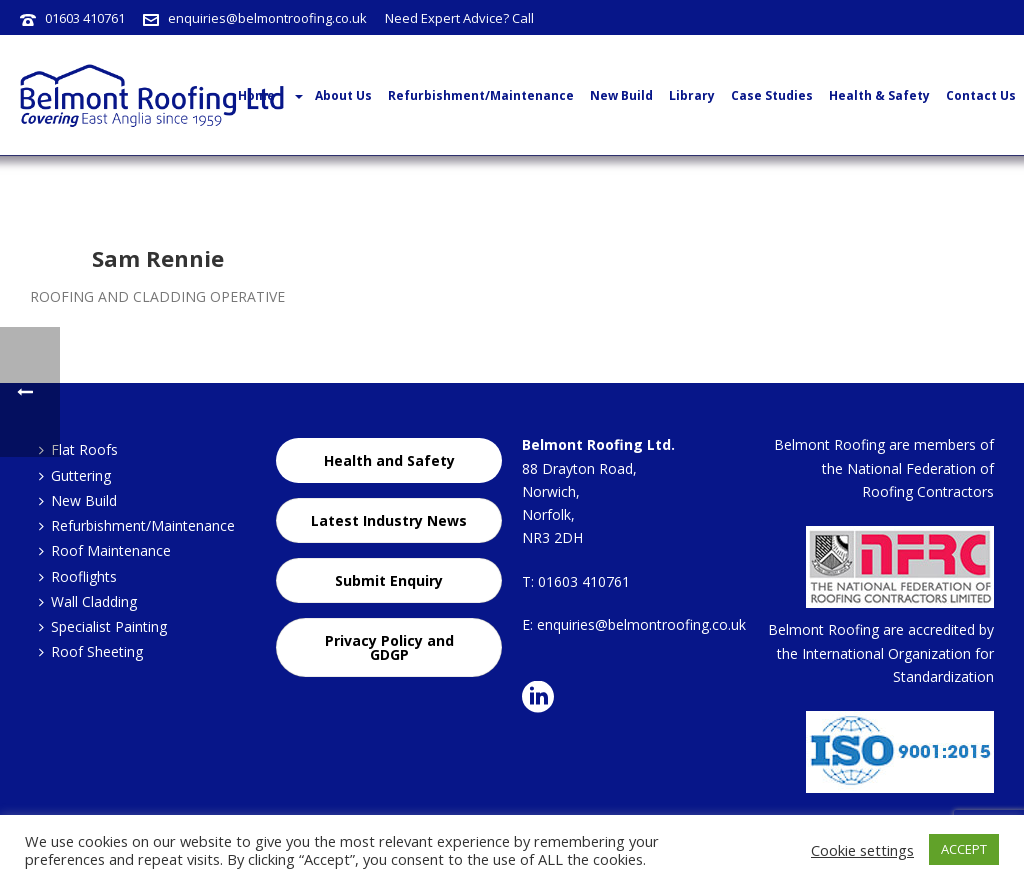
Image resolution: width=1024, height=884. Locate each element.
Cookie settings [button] (862, 850)
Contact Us (981, 95)
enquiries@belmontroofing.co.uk (267, 18)
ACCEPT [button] (964, 849)
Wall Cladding (88, 601)
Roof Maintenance (105, 550)
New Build (621, 95)
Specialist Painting (103, 626)
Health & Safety (879, 95)
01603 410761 (85, 18)
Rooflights (78, 576)
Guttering (75, 475)
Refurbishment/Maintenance (481, 95)
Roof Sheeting (91, 651)
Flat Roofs (78, 449)
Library (692, 95)
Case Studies (772, 95)
